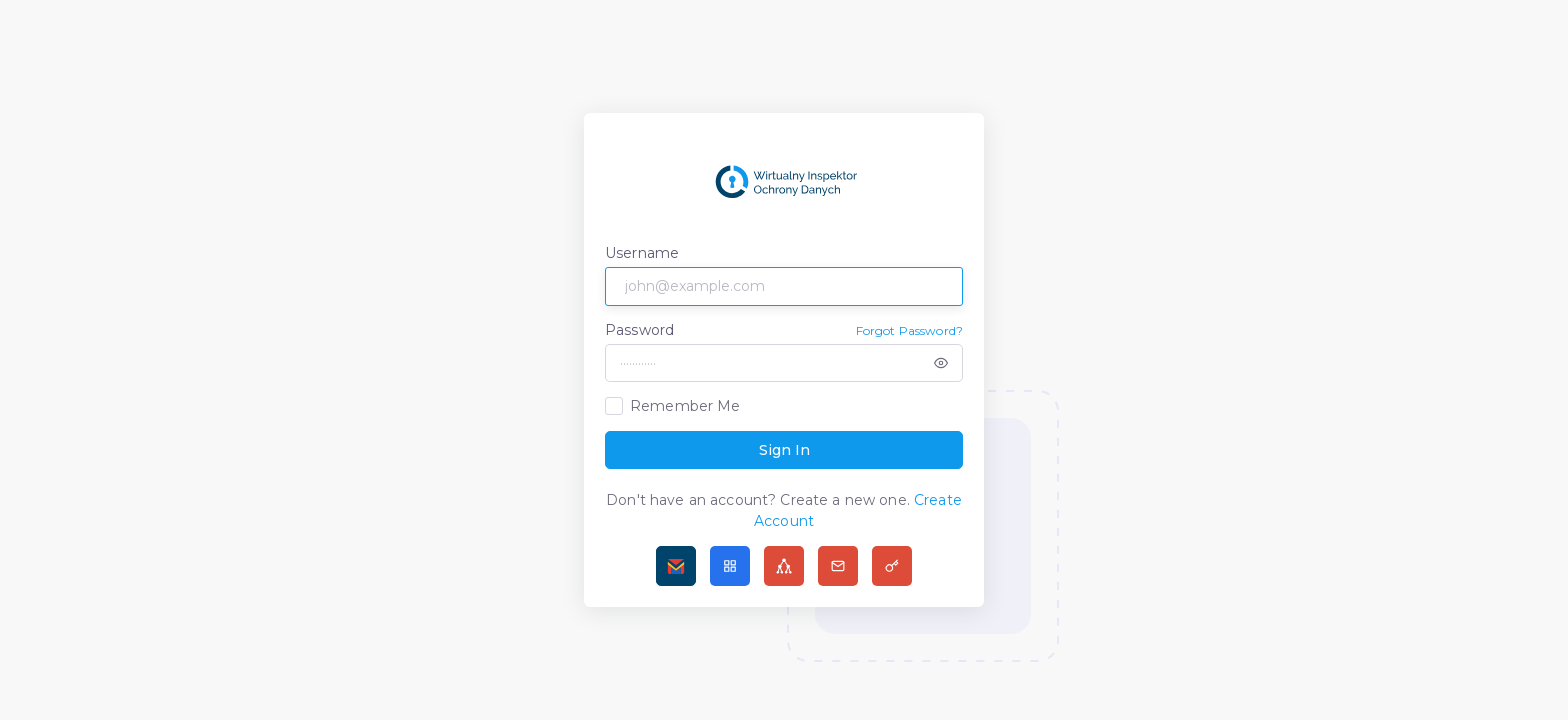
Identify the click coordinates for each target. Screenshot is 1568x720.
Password (639, 330)
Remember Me (685, 406)
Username (642, 253)
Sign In (784, 450)
